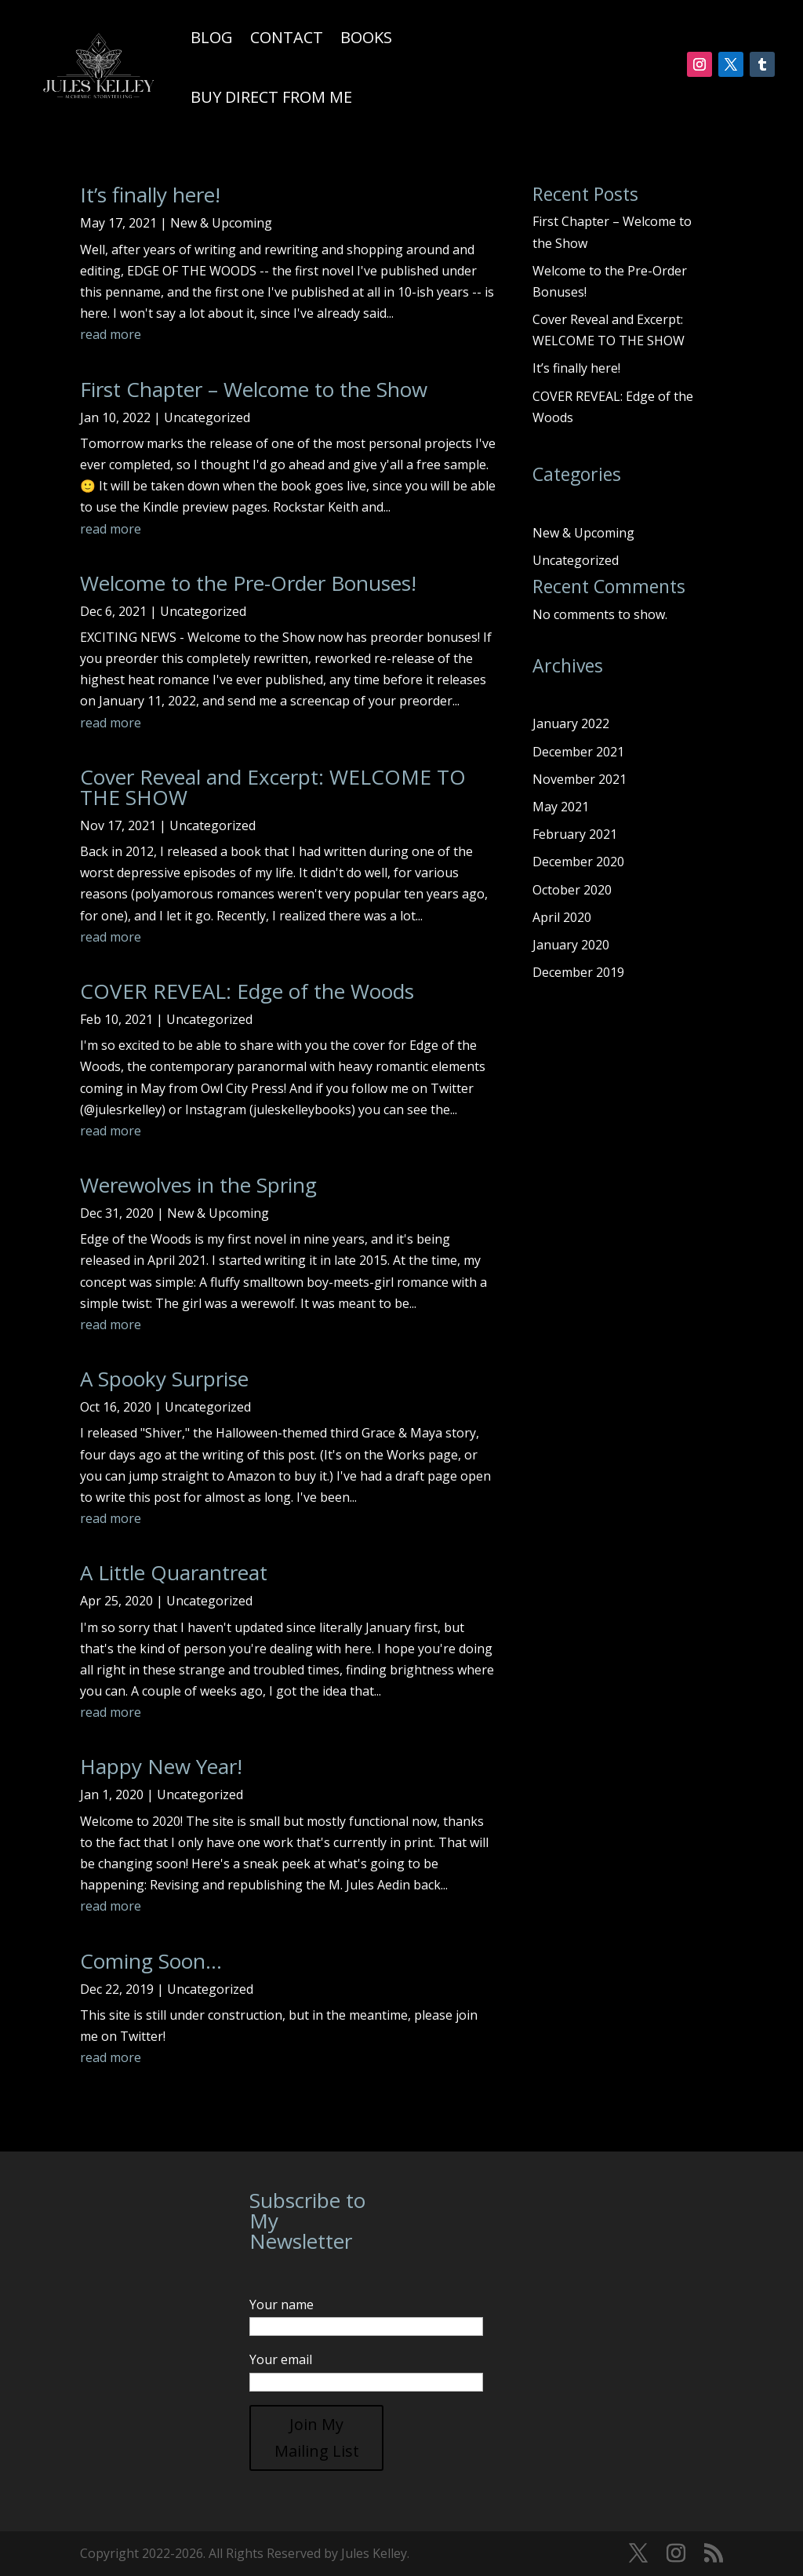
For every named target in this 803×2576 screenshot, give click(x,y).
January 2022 (570, 723)
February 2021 (574, 834)
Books (366, 37)
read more (110, 334)
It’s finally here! (150, 194)
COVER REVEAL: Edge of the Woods (247, 991)
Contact (286, 37)
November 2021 (579, 779)
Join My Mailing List (316, 2437)
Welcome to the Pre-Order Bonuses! (248, 583)
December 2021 (578, 751)
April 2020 (561, 917)
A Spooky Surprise (164, 1379)
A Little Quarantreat (173, 1572)
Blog (212, 37)
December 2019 (578, 972)
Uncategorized (207, 417)
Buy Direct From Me (271, 96)
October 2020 (572, 889)
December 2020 (578, 861)
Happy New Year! (161, 1766)
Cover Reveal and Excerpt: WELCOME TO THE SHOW (273, 787)
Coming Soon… (151, 1961)
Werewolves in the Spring (198, 1185)
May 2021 (560, 806)
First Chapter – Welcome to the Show (253, 389)
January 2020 (570, 944)
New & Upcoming (221, 222)
